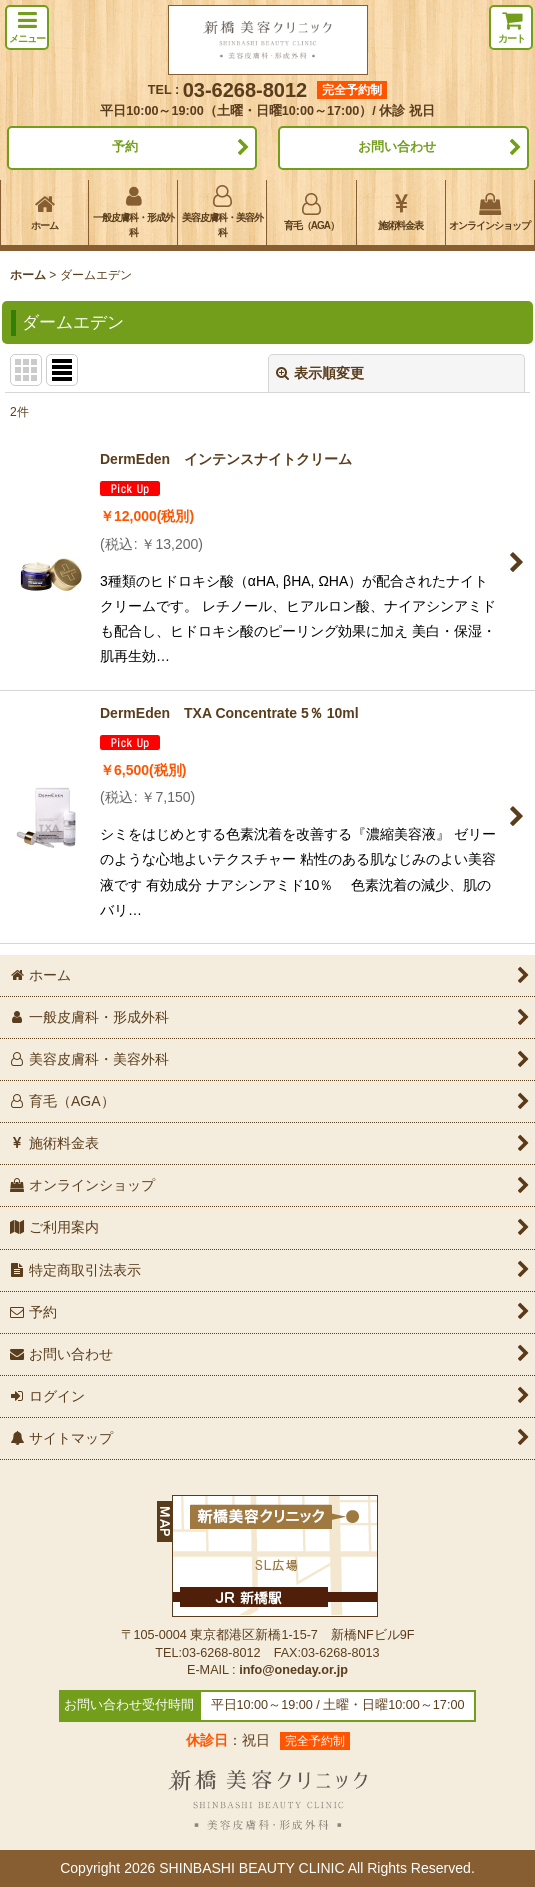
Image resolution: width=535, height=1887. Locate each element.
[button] (27, 27)
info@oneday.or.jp (293, 1670)
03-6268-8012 (245, 90)
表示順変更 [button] (320, 373)
